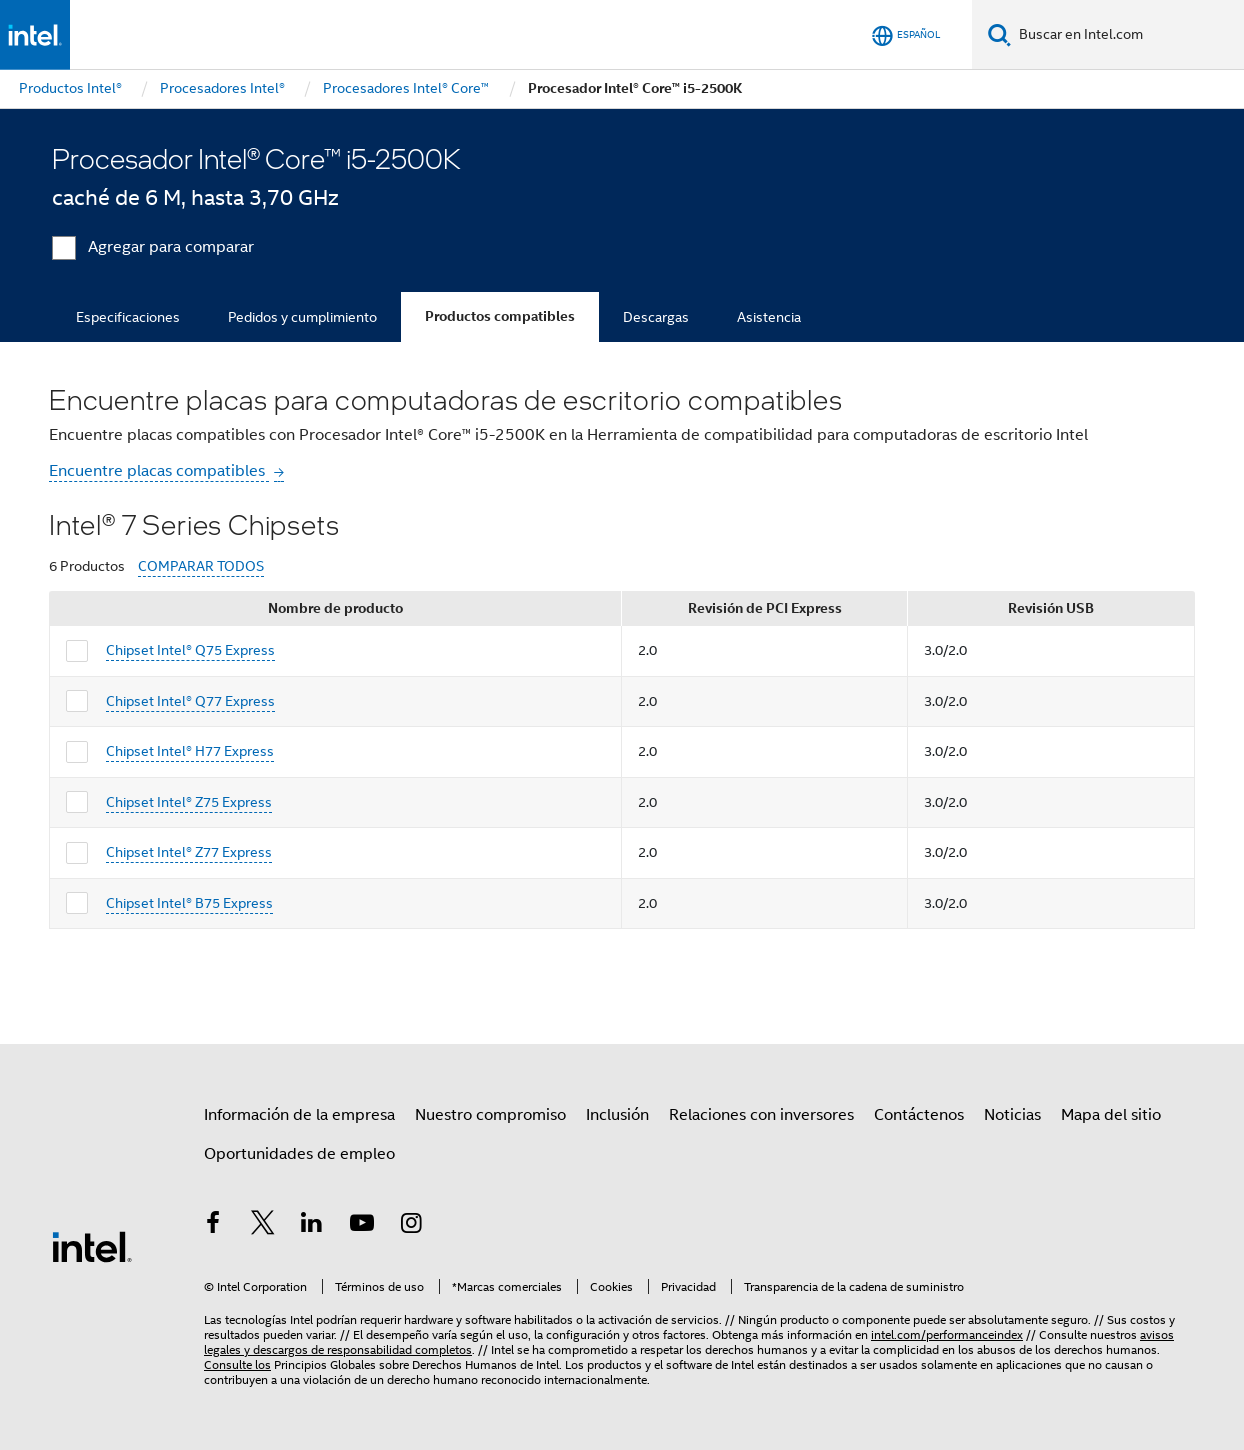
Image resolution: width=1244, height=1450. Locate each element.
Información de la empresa (299, 1115)
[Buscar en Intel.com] (1127, 35)
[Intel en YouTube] (362, 1226)
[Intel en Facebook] (213, 1226)
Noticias (1012, 1115)
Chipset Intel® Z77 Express (189, 852)
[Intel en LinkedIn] (312, 1226)
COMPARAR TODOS (201, 566)
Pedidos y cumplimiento (302, 317)
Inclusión (617, 1115)
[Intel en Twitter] (263, 1226)
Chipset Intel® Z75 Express (189, 802)
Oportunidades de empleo (299, 1154)
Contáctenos (919, 1115)
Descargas (656, 317)
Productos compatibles (500, 316)
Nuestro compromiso (490, 1115)
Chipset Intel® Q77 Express (190, 701)
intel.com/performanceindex (947, 1334)
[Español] (906, 35)
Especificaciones (128, 317)
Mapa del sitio (1111, 1115)
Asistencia (769, 317)
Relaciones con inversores (761, 1115)
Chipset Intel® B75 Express (189, 903)
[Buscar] (999, 34)
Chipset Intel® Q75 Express (190, 650)
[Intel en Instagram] (411, 1226)
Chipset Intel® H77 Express (190, 751)
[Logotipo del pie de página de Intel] (92, 1246)
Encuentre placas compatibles (159, 471)
